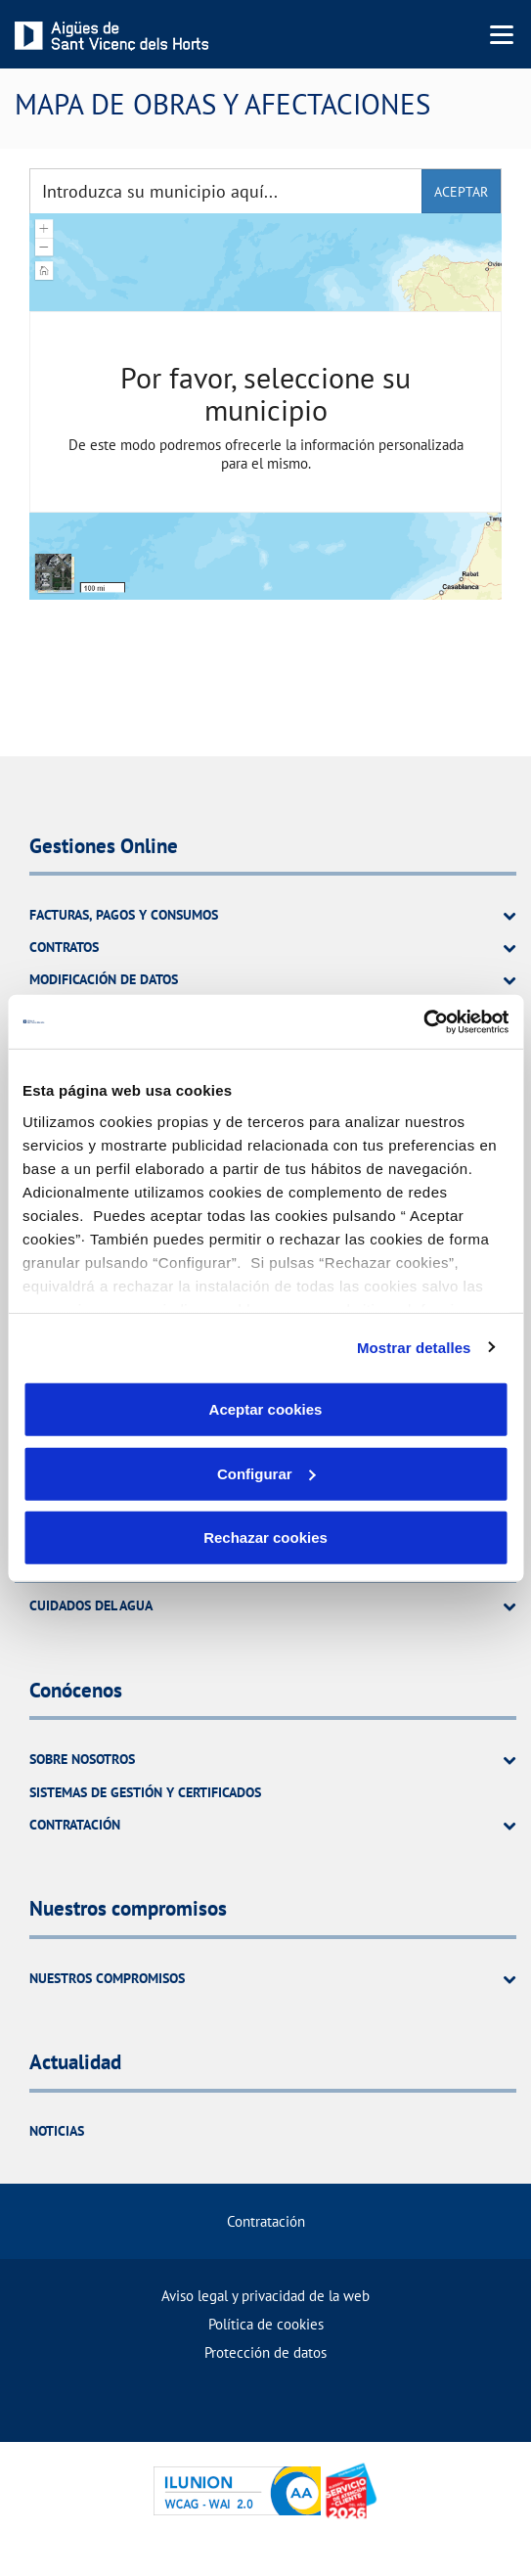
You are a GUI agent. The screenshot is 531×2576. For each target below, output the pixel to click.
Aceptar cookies (266, 1409)
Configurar (266, 1473)
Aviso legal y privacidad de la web (265, 2295)
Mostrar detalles (414, 1346)
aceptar (461, 192)
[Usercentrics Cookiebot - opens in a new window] (423, 1021)
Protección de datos (265, 2352)
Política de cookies (266, 2324)
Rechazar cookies (265, 1537)
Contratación (266, 2221)
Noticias (56, 2131)
